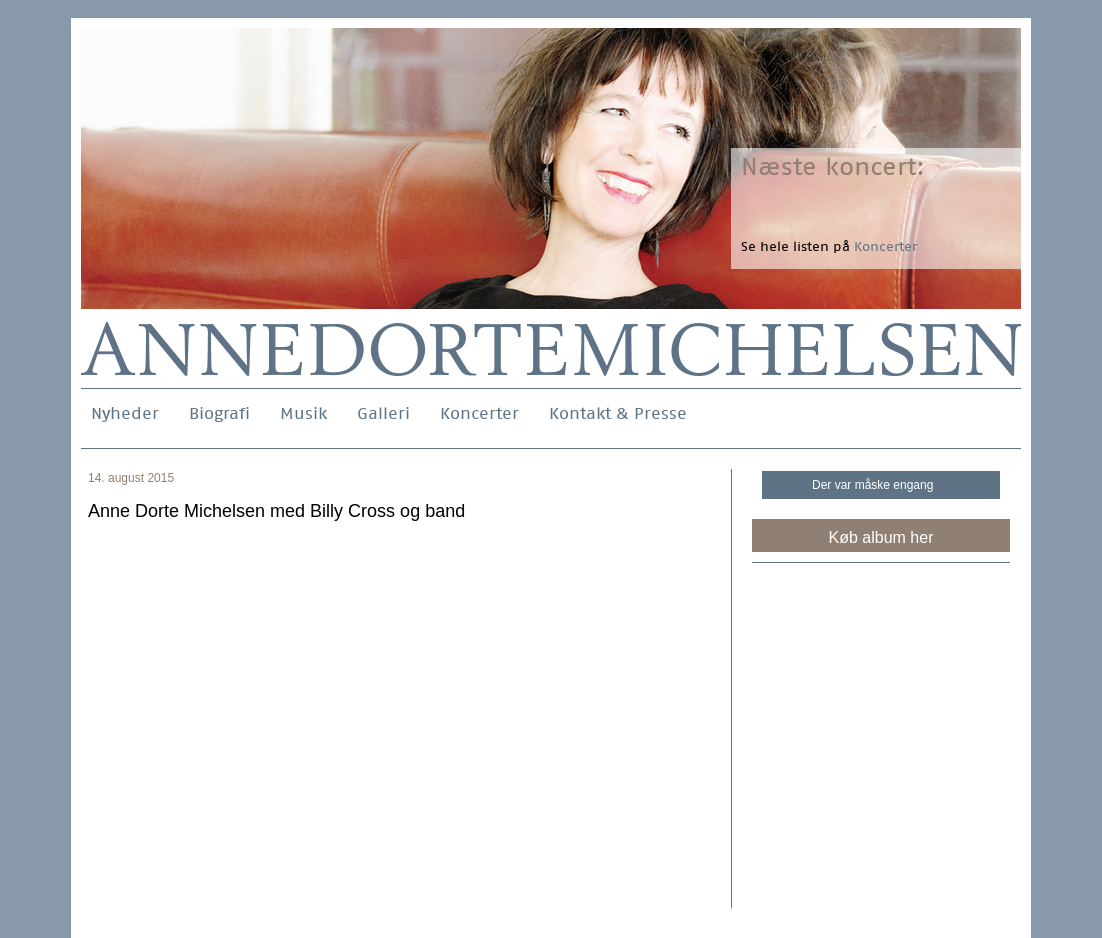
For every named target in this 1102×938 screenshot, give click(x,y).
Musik (303, 413)
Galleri (383, 413)
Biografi (219, 413)
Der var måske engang (872, 485)
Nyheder (125, 413)
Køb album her (881, 537)
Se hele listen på (829, 246)
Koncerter (479, 413)
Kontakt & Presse (618, 413)
